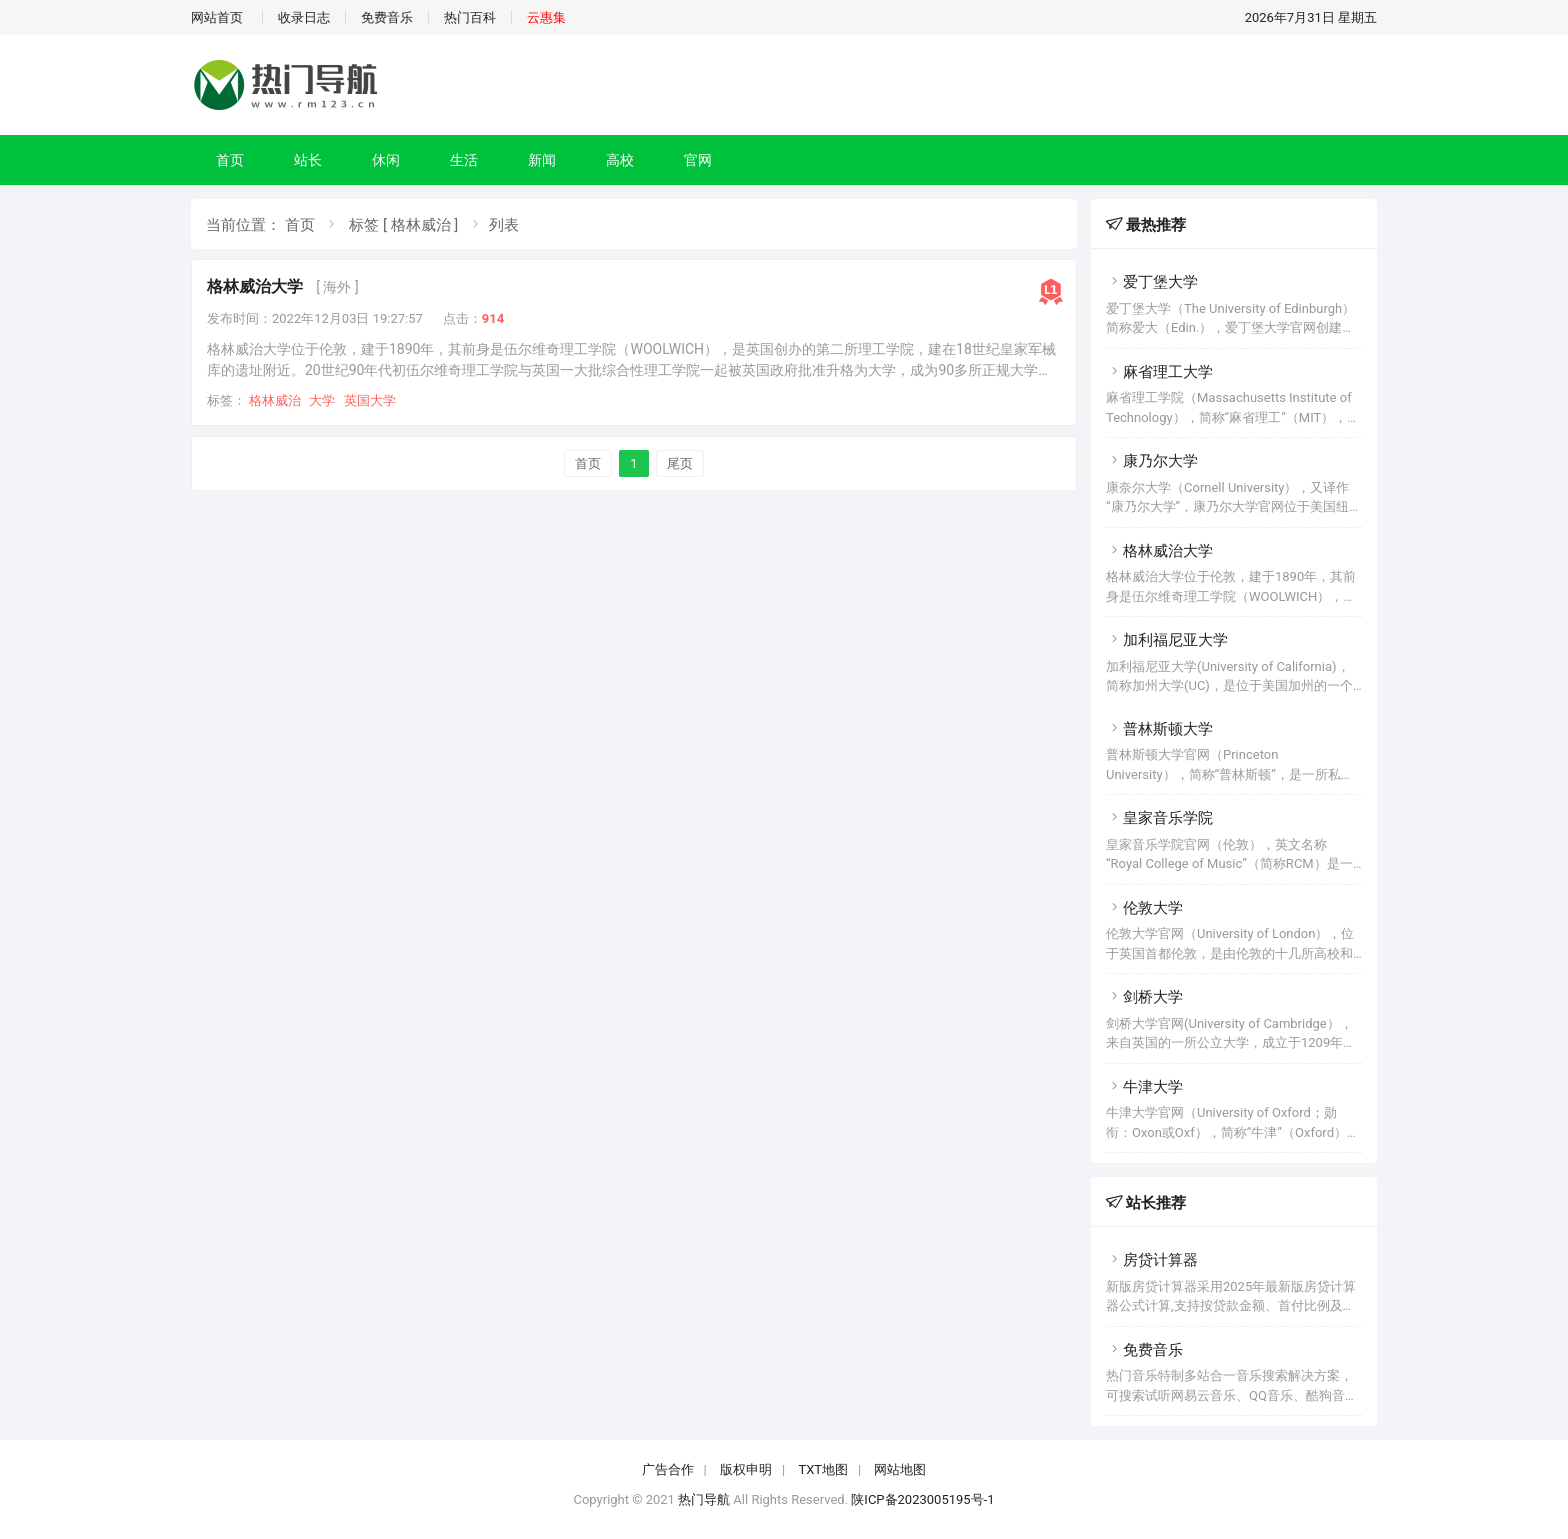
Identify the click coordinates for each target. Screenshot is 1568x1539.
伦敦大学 (1144, 908)
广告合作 (668, 1469)
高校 (620, 160)
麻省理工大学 (1159, 372)
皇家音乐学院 (1159, 818)
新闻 (542, 160)
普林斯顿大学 (1159, 729)
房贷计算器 (1152, 1260)
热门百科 (470, 17)
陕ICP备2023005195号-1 (922, 1499)
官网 (698, 160)
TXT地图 (823, 1469)
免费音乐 (387, 17)
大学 (322, 400)
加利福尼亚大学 (1167, 640)
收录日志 (304, 17)
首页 (230, 160)
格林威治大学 (255, 286)
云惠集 (546, 17)
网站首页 (217, 17)
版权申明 (746, 1469)
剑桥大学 (1144, 997)
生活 (464, 160)
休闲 (386, 160)
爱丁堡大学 (1152, 282)
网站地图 (900, 1469)
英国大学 (370, 400)
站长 (308, 160)
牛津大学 (1144, 1087)
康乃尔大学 (1152, 461)
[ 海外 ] (337, 287)
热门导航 (704, 1499)
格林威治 (275, 400)
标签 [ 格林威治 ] (403, 225)
